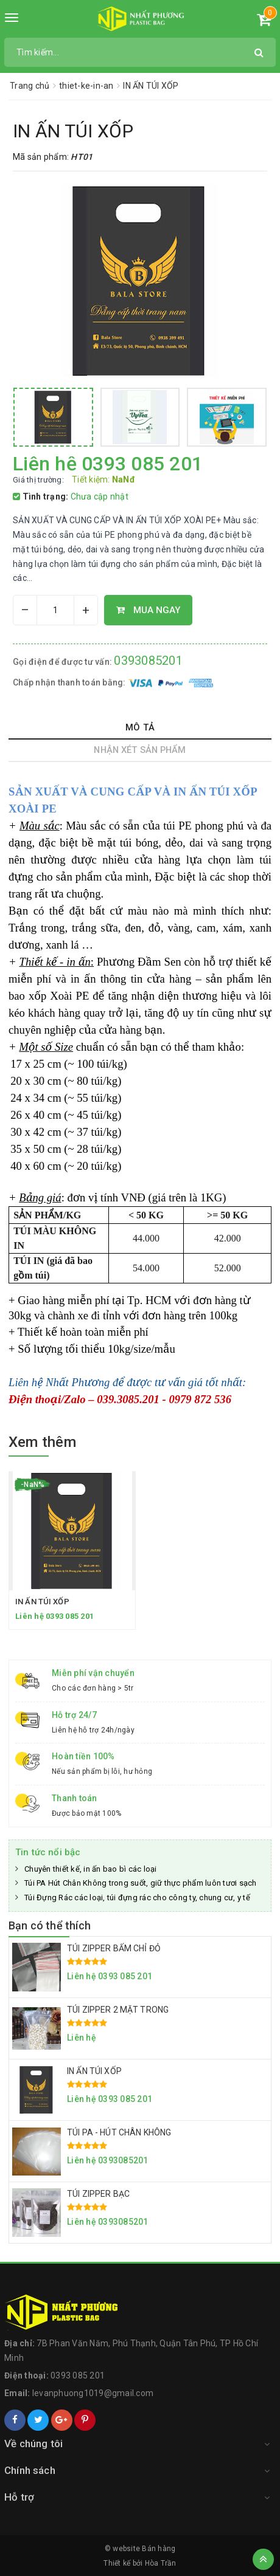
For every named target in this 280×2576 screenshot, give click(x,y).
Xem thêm (42, 1442)
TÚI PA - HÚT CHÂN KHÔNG (119, 2132)
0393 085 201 (78, 2375)
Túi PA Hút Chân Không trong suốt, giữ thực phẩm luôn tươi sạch (140, 1882)
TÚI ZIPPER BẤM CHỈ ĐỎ (114, 1948)
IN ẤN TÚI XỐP (42, 1601)
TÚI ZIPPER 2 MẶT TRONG (118, 2009)
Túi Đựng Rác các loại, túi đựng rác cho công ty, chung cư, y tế (137, 1897)
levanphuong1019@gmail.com (92, 2393)
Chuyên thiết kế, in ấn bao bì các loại (90, 1869)
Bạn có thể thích (50, 1925)
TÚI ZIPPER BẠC (98, 2194)
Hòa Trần (161, 2563)
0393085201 (148, 660)
